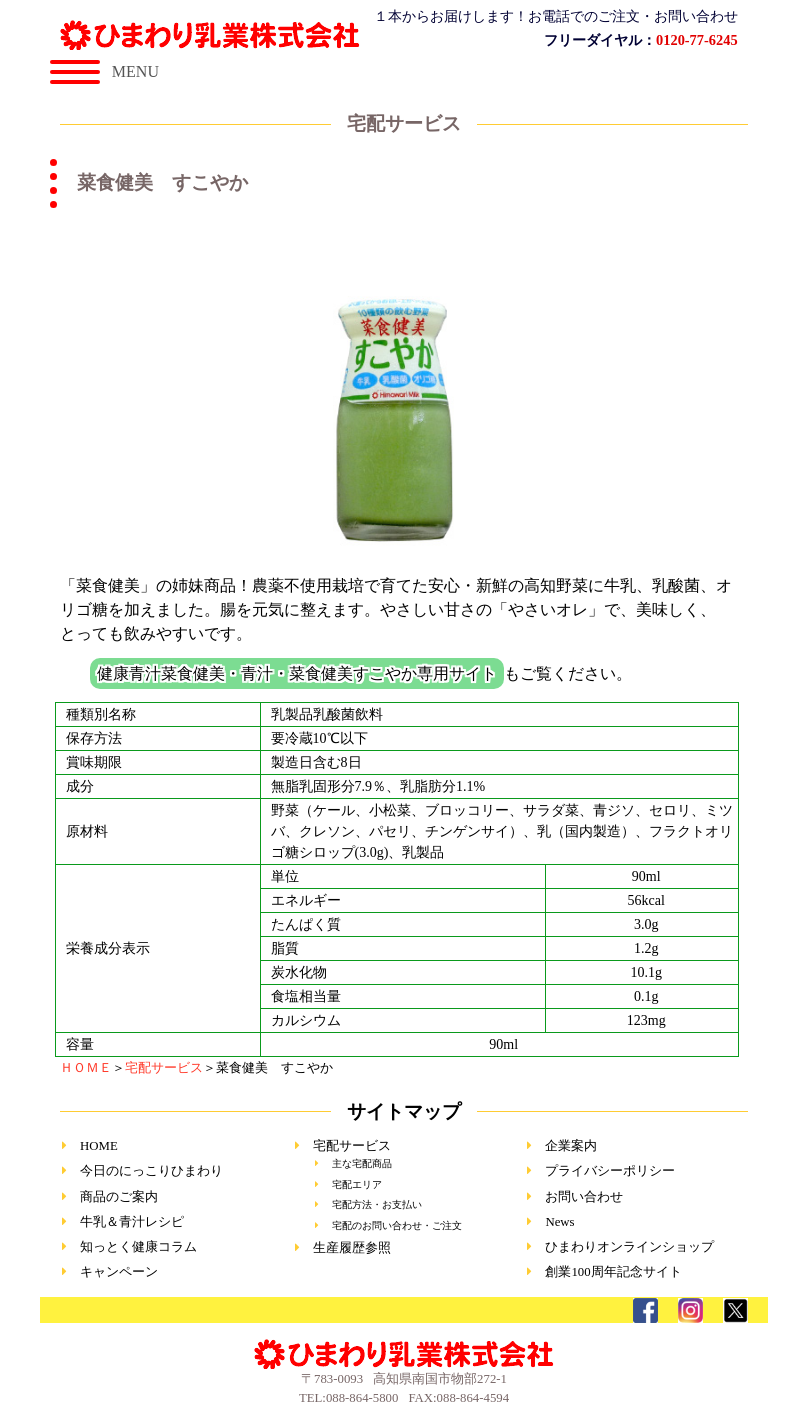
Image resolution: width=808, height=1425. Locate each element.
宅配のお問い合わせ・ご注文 (397, 1225)
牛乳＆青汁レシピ (132, 1222)
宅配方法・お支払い (377, 1204)
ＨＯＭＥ (86, 1068)
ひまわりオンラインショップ (629, 1247)
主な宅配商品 (362, 1163)
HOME (99, 1146)
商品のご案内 (119, 1197)
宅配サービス (164, 1068)
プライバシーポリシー (610, 1171)
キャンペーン (119, 1272)
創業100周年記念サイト (613, 1272)
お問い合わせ (584, 1197)
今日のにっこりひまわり (151, 1171)
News (559, 1222)
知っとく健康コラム (138, 1247)
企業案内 (571, 1146)
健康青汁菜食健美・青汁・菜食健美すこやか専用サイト (297, 673)
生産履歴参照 (352, 1248)
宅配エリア (357, 1184)
